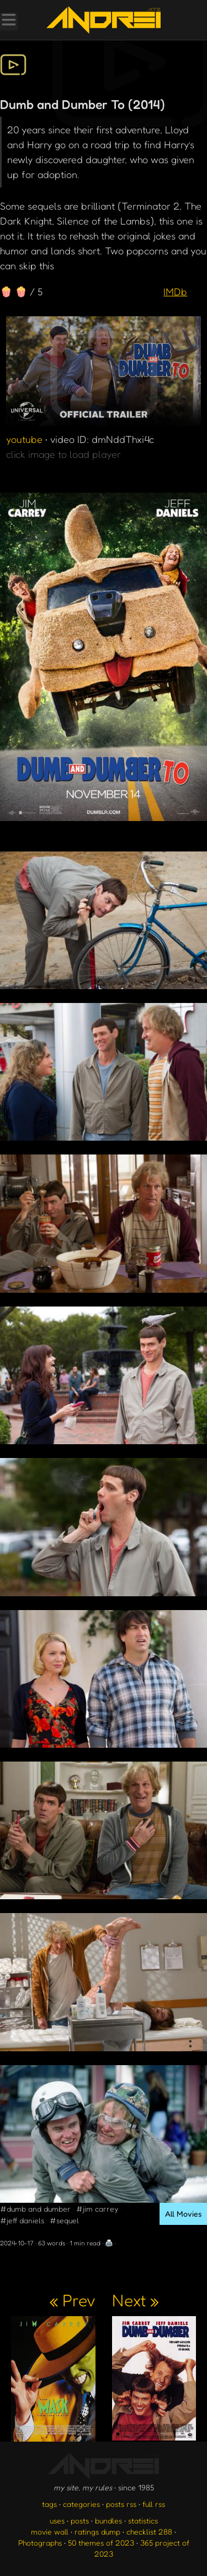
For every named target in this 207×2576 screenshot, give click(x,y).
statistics (143, 2520)
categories (81, 2504)
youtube (24, 439)
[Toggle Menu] (8, 21)
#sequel (64, 2220)
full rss (153, 2504)
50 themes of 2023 (101, 2542)
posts (80, 2520)
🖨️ (109, 2243)
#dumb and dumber (35, 2208)
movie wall (49, 2531)
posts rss (121, 2504)
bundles (108, 2520)
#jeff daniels (22, 2220)
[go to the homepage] (103, 20)
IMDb (175, 291)
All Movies (183, 2213)
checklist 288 (149, 2531)
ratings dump (97, 2531)
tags (49, 2504)
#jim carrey (97, 2208)
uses (57, 2520)
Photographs (40, 2542)
